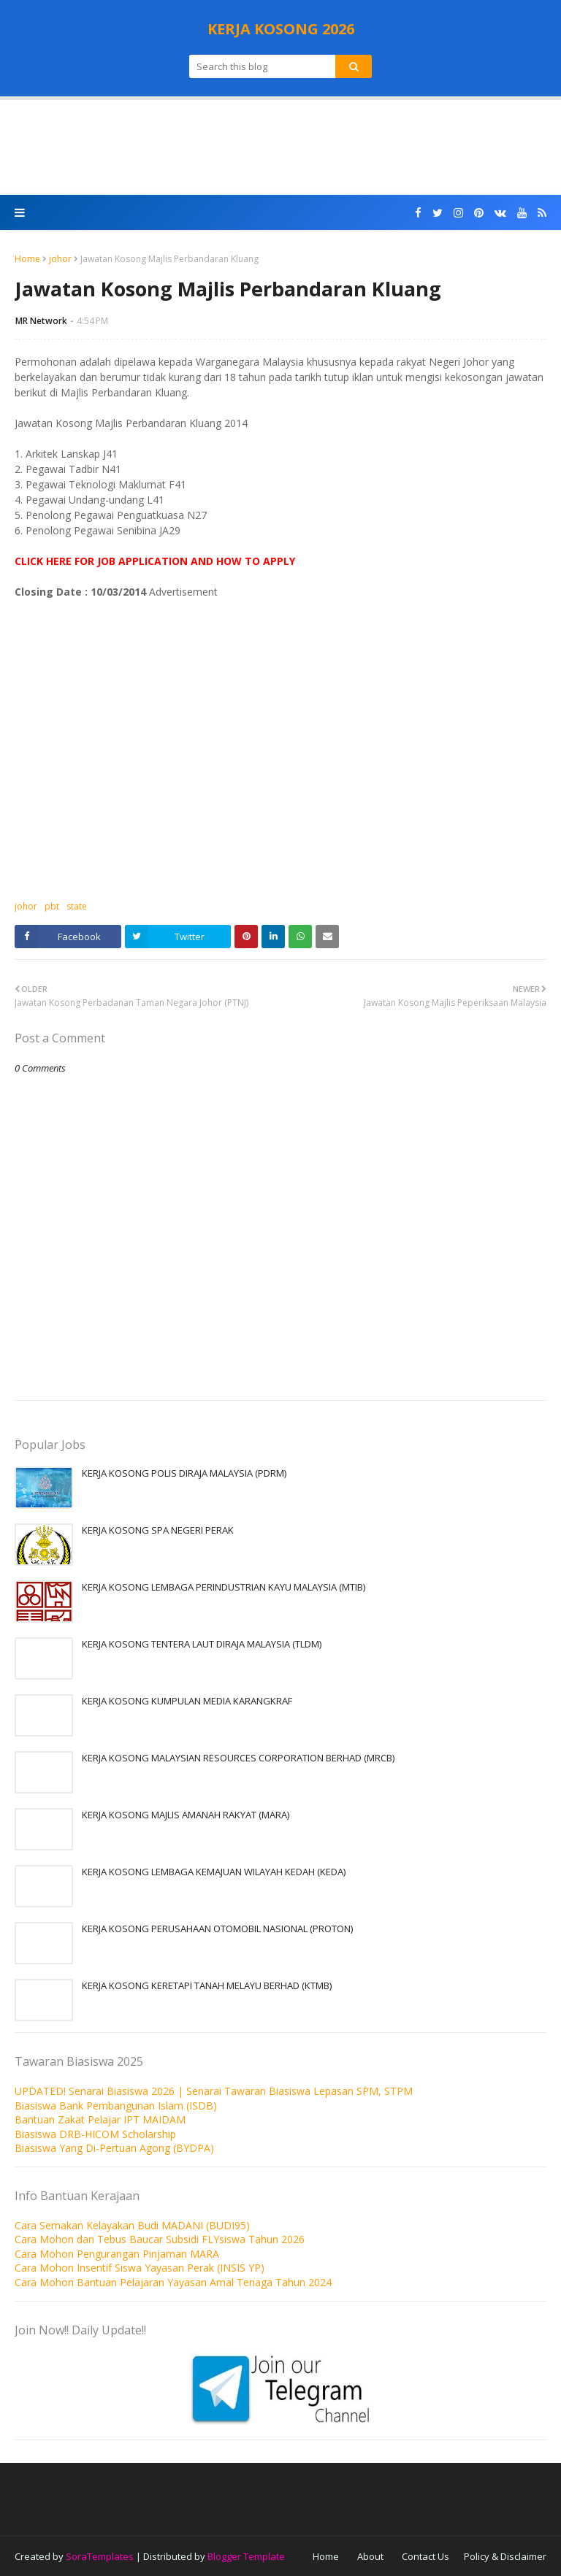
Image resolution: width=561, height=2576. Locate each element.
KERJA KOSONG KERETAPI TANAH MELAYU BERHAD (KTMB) (207, 1985)
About (370, 2556)
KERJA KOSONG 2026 (280, 29)
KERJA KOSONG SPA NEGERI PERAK (158, 1530)
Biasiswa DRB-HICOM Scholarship (95, 2134)
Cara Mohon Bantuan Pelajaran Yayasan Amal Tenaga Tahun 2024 (173, 2282)
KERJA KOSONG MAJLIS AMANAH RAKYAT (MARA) (185, 1814)
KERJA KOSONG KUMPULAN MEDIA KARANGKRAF (187, 1700)
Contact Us (425, 2556)
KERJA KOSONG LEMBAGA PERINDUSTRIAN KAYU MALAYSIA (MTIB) (223, 1586)
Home (27, 259)
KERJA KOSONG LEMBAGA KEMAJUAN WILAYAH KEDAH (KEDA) (214, 1871)
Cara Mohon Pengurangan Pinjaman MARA (117, 2254)
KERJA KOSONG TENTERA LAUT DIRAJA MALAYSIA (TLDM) (201, 1643)
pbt (52, 906)
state (76, 906)
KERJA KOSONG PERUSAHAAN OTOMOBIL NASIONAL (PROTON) (217, 1928)
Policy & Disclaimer (505, 2556)
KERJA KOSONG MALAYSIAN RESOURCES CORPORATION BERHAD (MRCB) (238, 1757)
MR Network (41, 321)
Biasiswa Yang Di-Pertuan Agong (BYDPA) (114, 2148)
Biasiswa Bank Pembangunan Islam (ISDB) (116, 2105)
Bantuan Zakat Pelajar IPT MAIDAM (100, 2119)
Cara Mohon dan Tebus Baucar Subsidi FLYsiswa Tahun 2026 (160, 2239)
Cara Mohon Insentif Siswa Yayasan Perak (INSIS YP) (139, 2268)
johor (60, 259)
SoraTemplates (100, 2556)
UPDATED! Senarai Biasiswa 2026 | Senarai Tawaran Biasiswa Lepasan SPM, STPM (214, 2091)
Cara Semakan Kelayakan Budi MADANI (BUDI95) (132, 2225)
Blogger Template (246, 2556)
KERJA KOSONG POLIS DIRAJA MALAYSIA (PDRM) (184, 1473)
